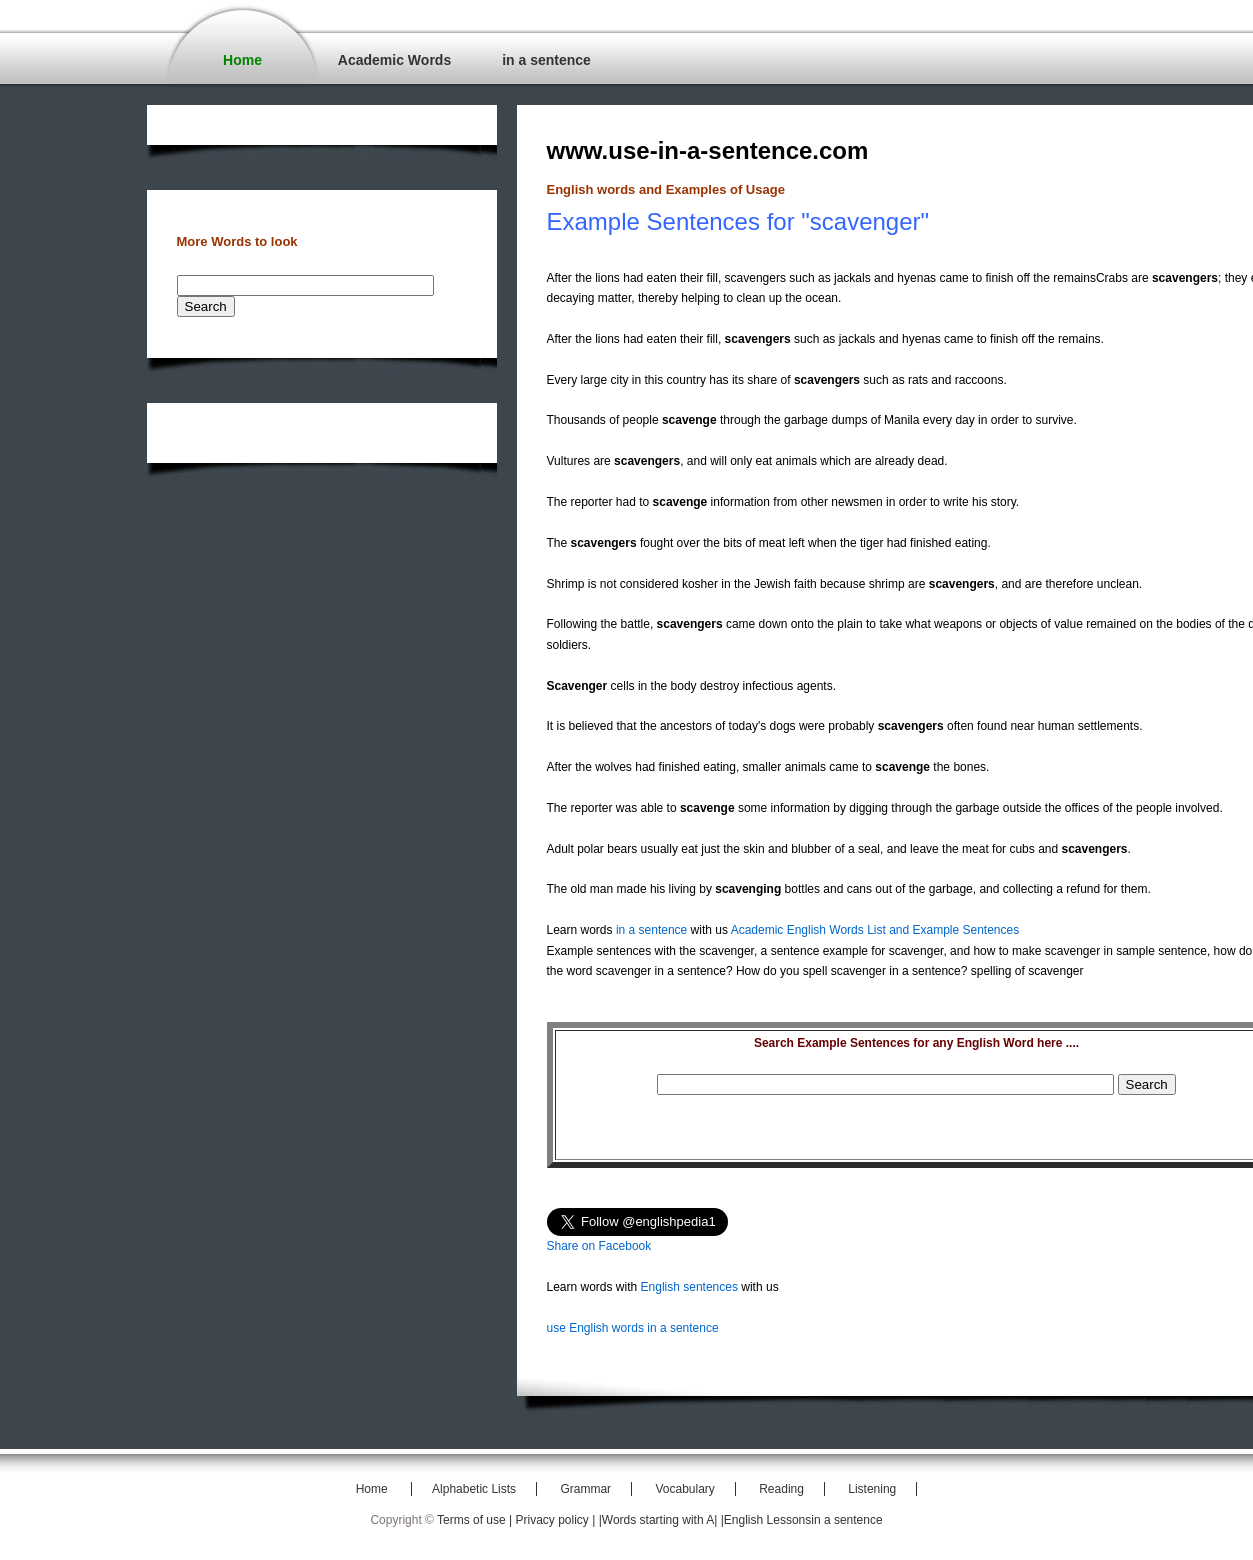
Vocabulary (684, 1489)
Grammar (585, 1489)
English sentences (689, 1287)
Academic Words (394, 60)
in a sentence (546, 60)
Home (242, 60)
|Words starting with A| (660, 1520)
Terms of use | (476, 1520)
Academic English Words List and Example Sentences (875, 930)
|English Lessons (766, 1520)
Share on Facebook (599, 1246)
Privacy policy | (557, 1520)
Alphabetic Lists (474, 1489)
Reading (781, 1489)
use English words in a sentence (633, 1328)
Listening (872, 1489)
